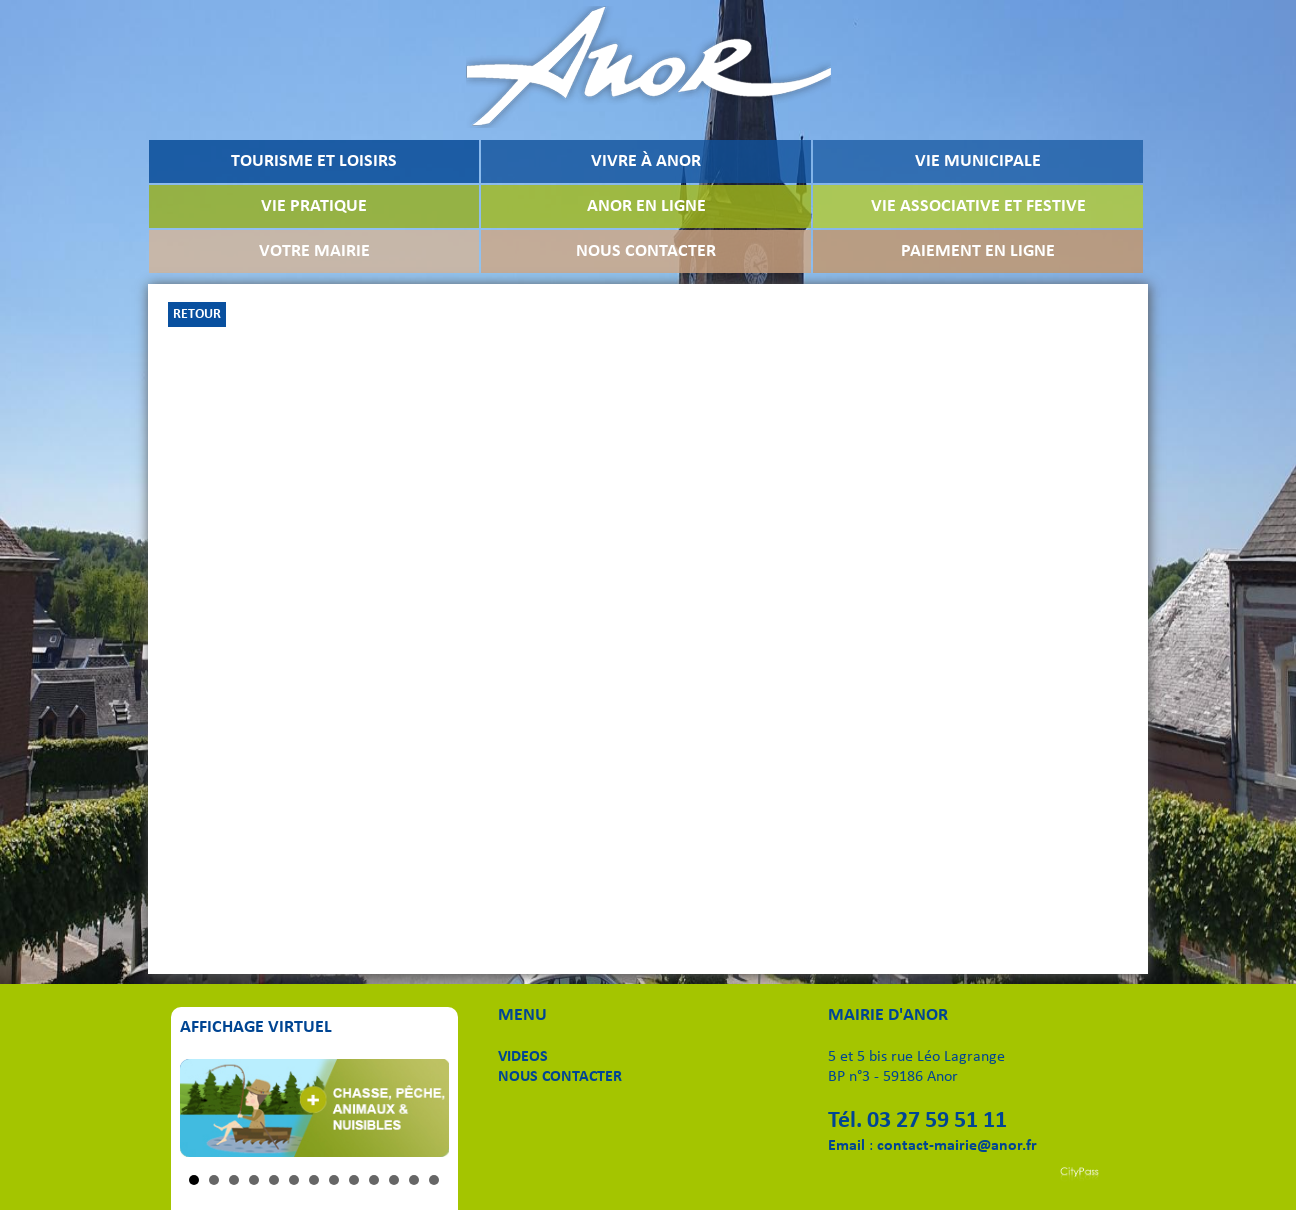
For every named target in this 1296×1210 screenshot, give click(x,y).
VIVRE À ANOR (646, 161)
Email (846, 1146)
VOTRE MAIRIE (314, 251)
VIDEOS (523, 1057)
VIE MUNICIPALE (978, 161)
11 (394, 1180)
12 (414, 1180)
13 (434, 1180)
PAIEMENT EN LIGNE (978, 251)
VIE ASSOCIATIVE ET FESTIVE (978, 206)
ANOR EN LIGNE (646, 206)
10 (374, 1180)
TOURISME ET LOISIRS (314, 161)
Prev (206, 1108)
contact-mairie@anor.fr (957, 1146)
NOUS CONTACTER (646, 251)
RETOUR (197, 314)
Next (423, 1108)
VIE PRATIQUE (314, 206)
